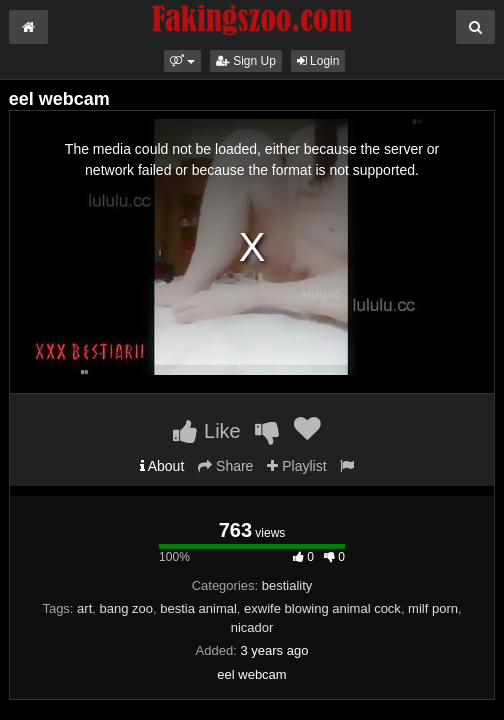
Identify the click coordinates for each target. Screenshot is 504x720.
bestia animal (198, 608)
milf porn (433, 608)
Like (206, 431)
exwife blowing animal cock (322, 608)
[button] (182, 61)
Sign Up (246, 61)
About (162, 466)
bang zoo (127, 608)
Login (318, 61)
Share (225, 466)
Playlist (296, 466)
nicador (252, 627)
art (84, 608)
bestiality (287, 585)
